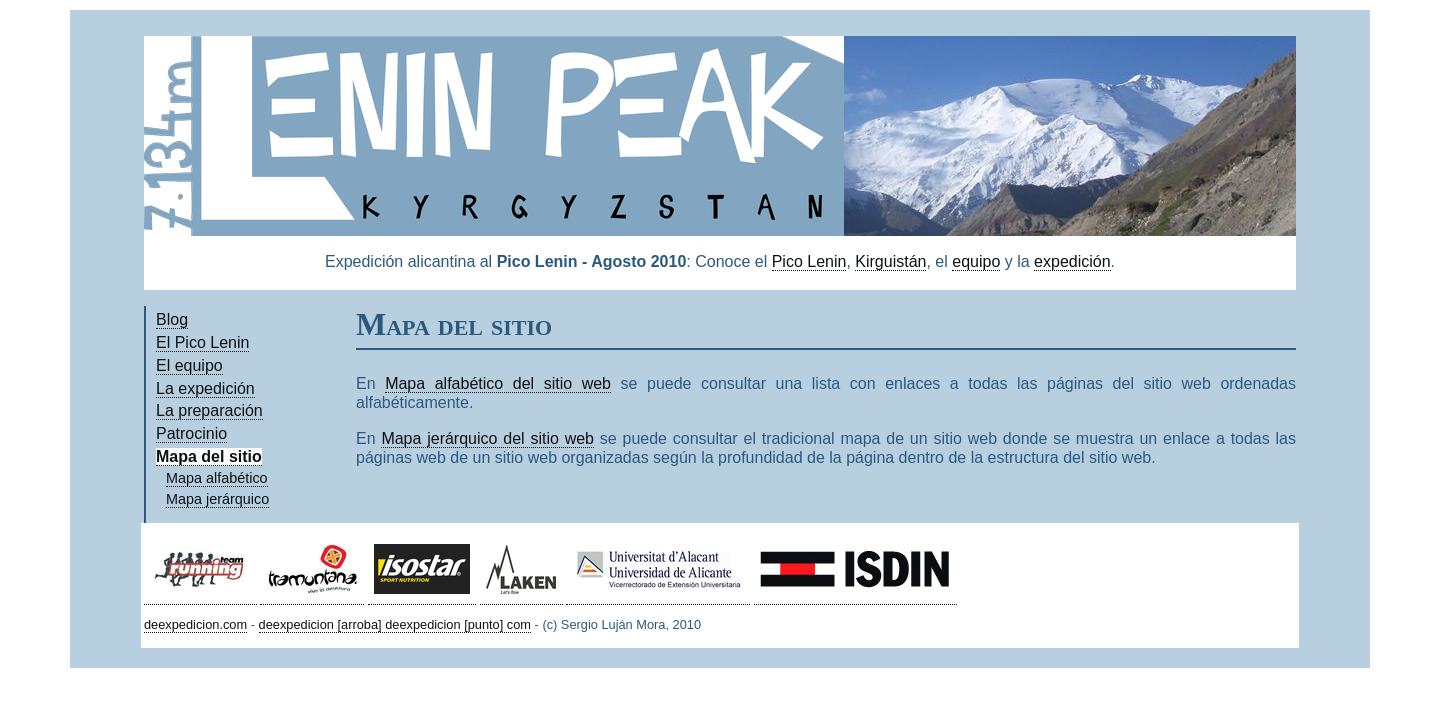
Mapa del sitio (209, 456)
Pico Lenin (809, 261)
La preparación (209, 410)
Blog (172, 319)
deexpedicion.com (195, 624)
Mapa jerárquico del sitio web (487, 438)
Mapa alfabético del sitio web (498, 383)
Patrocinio (191, 433)
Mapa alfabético (217, 478)
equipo (976, 261)
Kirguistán (890, 261)
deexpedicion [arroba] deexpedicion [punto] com (395, 624)
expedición (1072, 261)
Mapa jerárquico (217, 499)
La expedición (205, 388)
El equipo (189, 365)
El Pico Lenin (202, 342)
